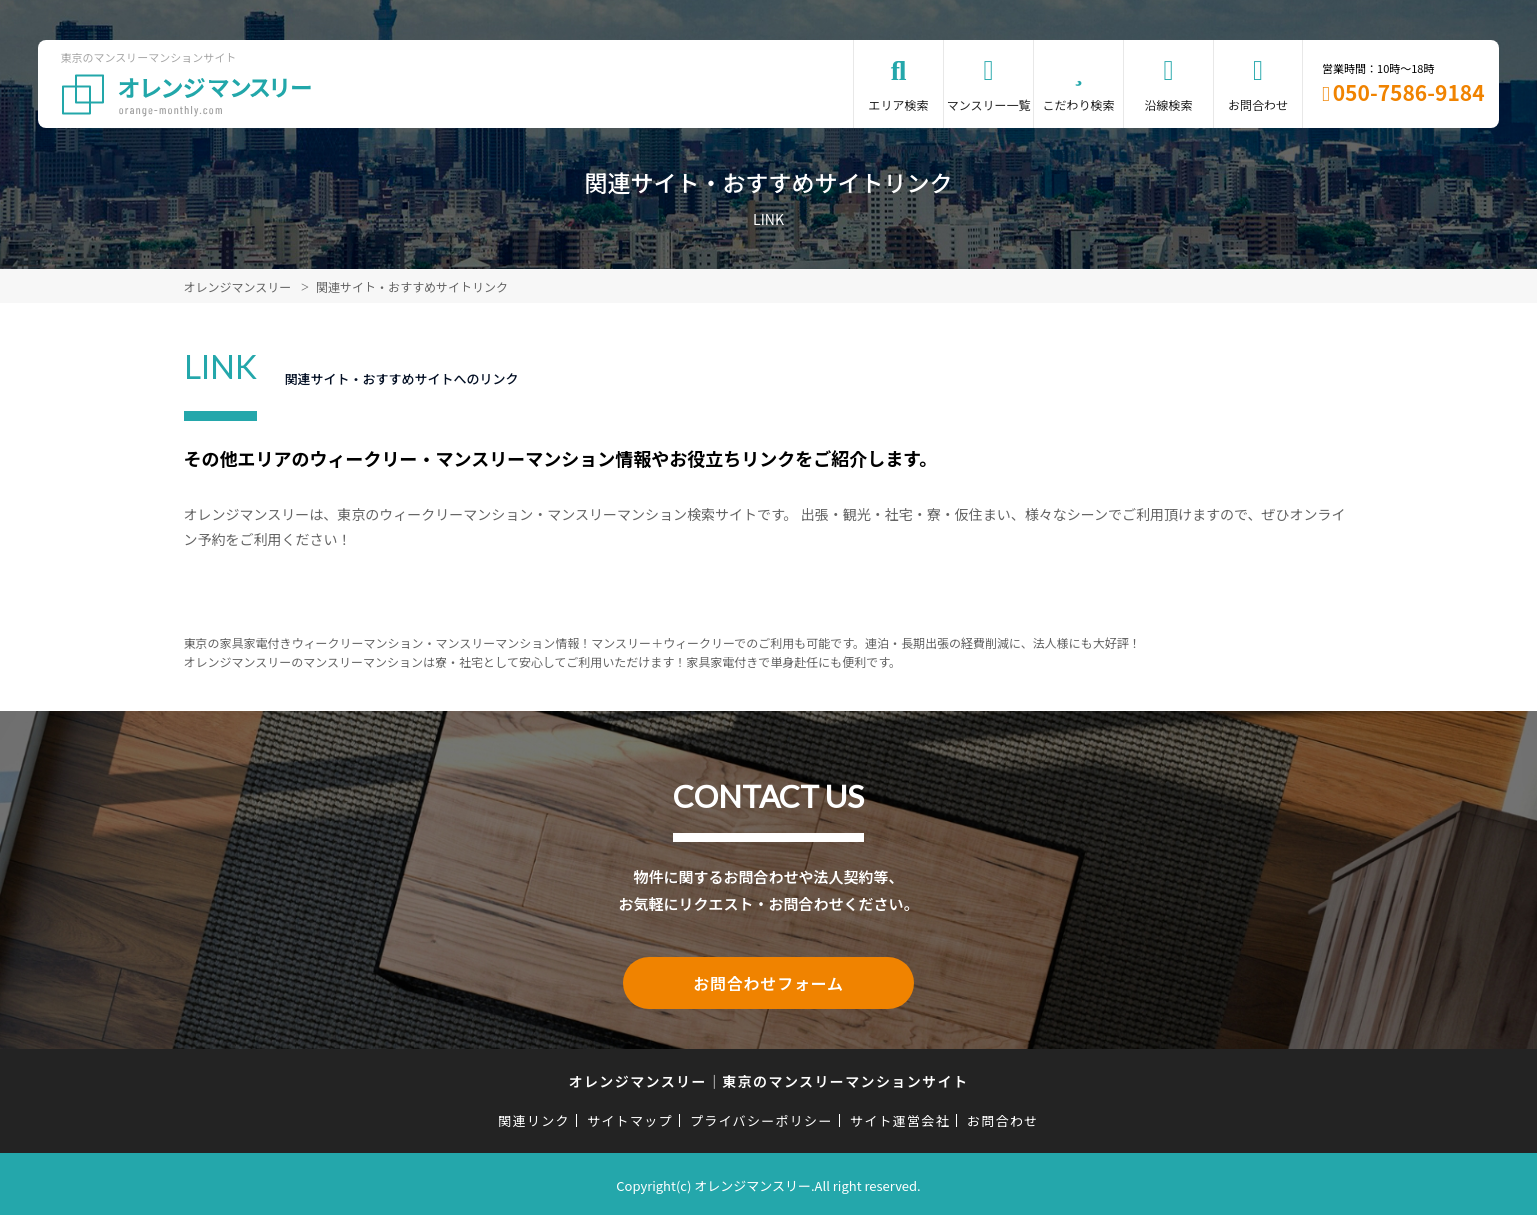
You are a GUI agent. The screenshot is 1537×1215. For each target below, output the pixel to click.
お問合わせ (1258, 104)
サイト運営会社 (900, 1116)
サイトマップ (630, 1116)
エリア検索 (899, 104)
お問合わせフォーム (769, 981)
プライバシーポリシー (761, 1116)
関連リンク (534, 1116)
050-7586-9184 (1409, 92)
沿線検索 (1169, 104)
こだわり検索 (1079, 104)
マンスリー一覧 (989, 104)
